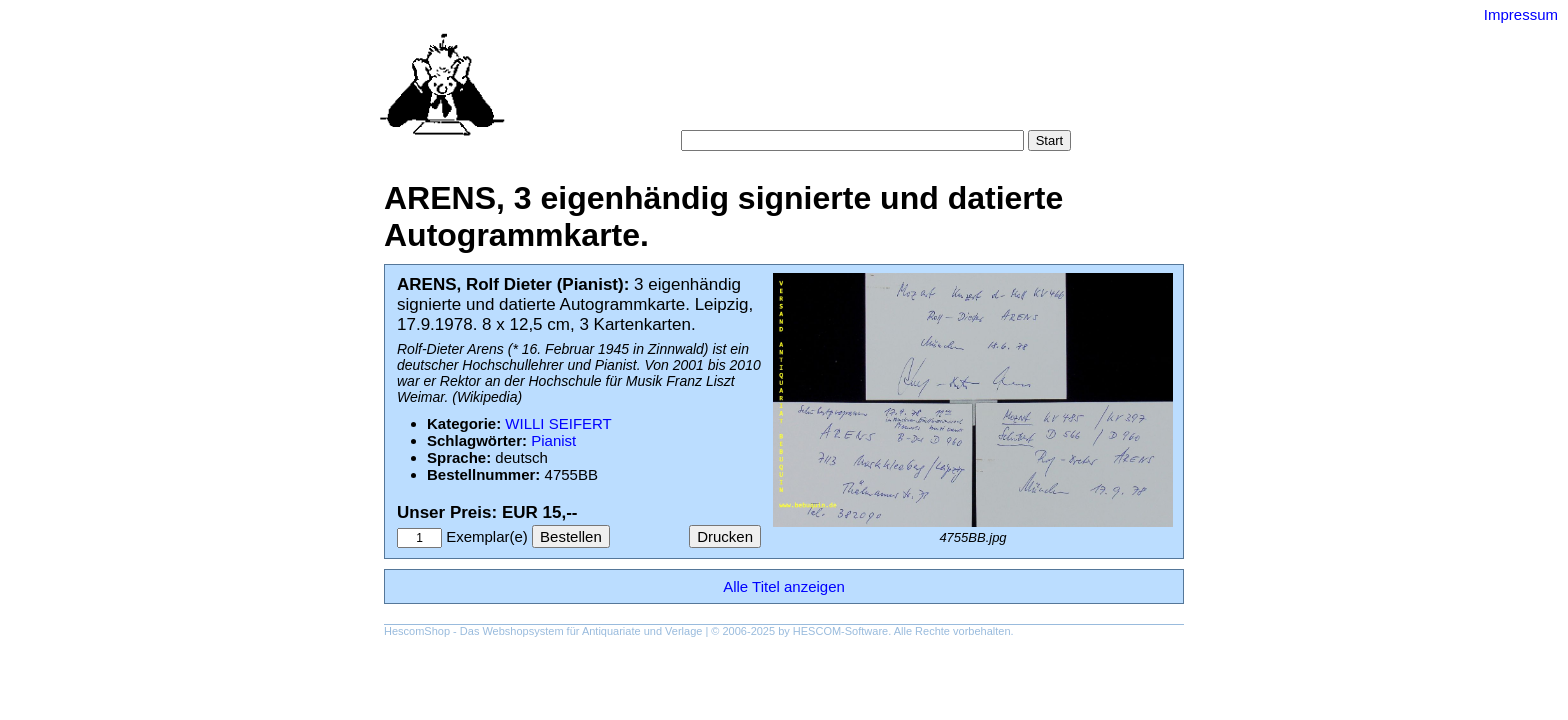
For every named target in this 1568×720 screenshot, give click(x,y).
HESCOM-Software (840, 631)
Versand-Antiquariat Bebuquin (854, 45)
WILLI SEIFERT (558, 423)
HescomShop (417, 631)
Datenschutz (875, 109)
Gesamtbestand (1012, 89)
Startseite (674, 89)
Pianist (553, 440)
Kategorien (810, 89)
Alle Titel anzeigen (784, 586)
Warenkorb (740, 109)
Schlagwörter (903, 89)
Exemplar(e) (487, 536)
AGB (806, 109)
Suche (740, 89)
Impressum (1521, 14)
